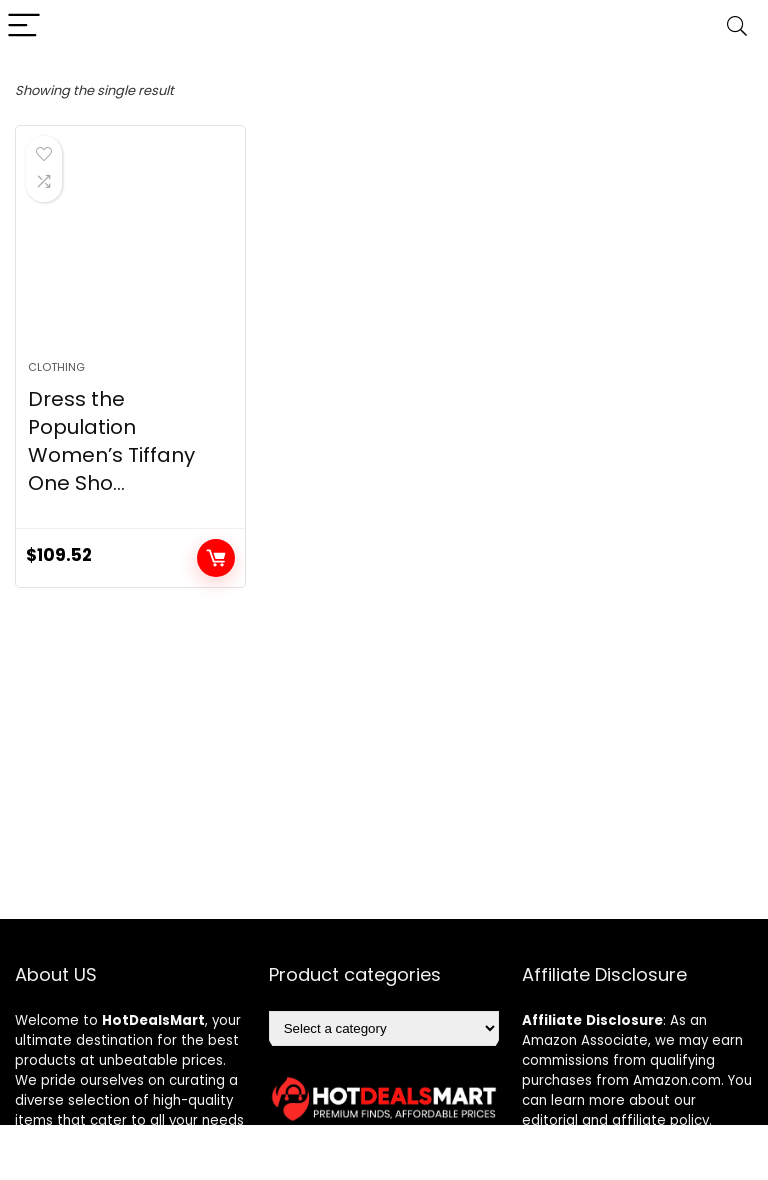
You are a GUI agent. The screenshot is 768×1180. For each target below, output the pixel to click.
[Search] (737, 26)
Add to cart (216, 558)
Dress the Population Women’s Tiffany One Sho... (111, 441)
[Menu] (24, 26)
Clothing (56, 367)
